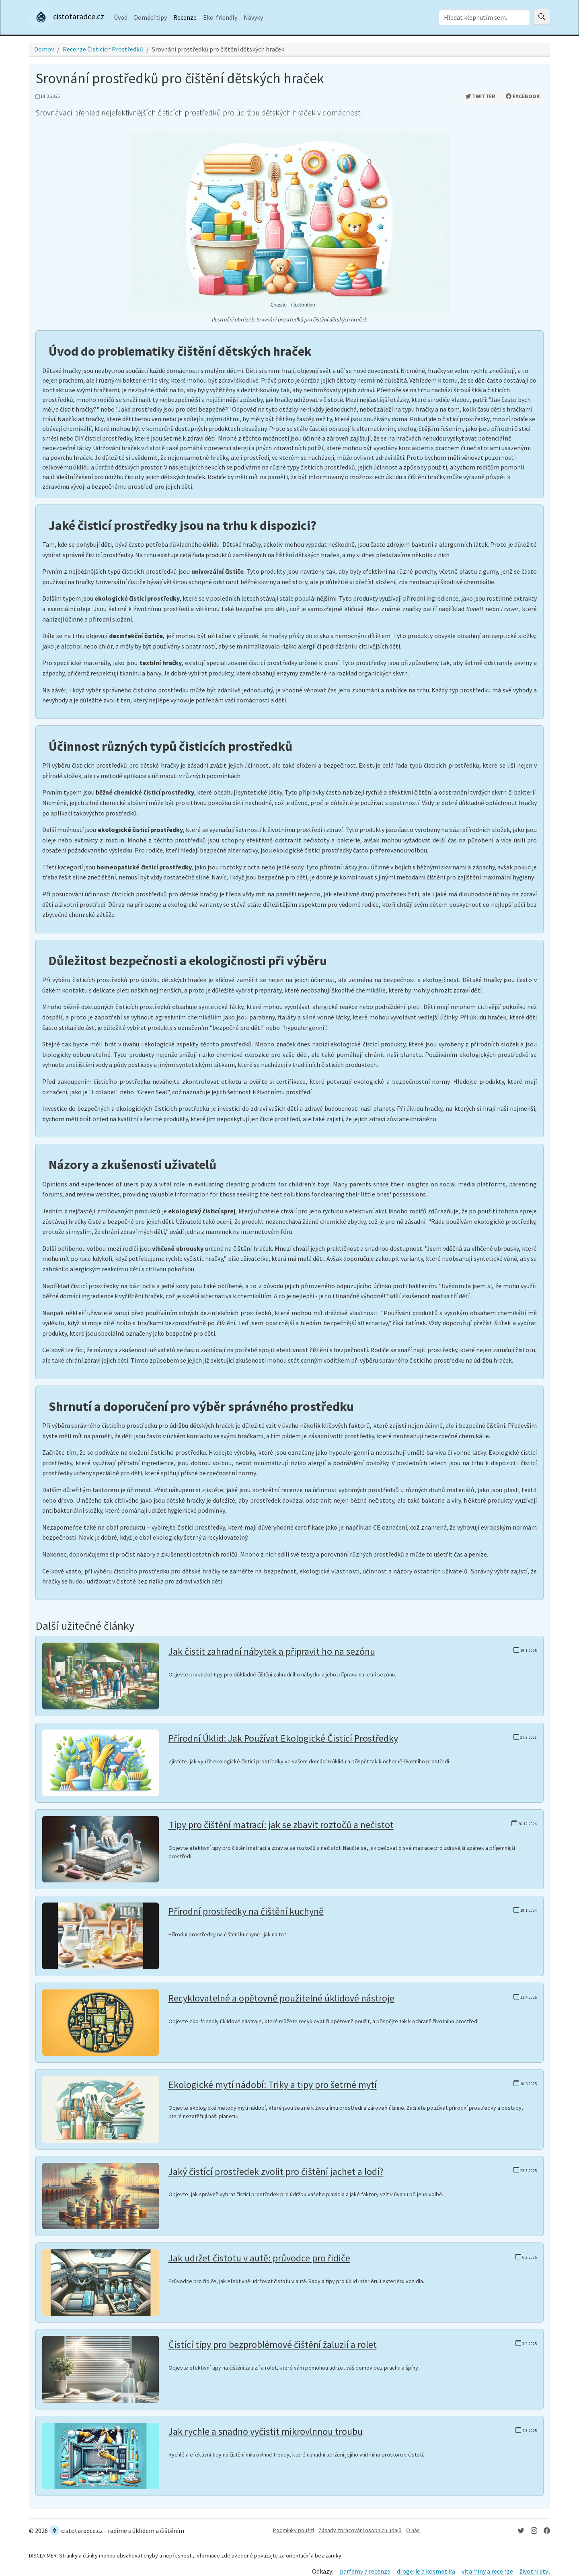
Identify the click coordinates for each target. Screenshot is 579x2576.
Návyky (253, 17)
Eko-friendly (220, 17)
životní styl (534, 2571)
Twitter (480, 96)
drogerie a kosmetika (426, 2571)
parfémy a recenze (365, 2571)
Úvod (120, 17)
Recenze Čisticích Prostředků (103, 49)
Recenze (185, 17)
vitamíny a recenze (487, 2571)
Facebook (523, 96)
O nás (413, 2530)
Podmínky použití (293, 2530)
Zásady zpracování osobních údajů (360, 2530)
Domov (44, 49)
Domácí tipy (150, 17)
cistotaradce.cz (66, 17)
